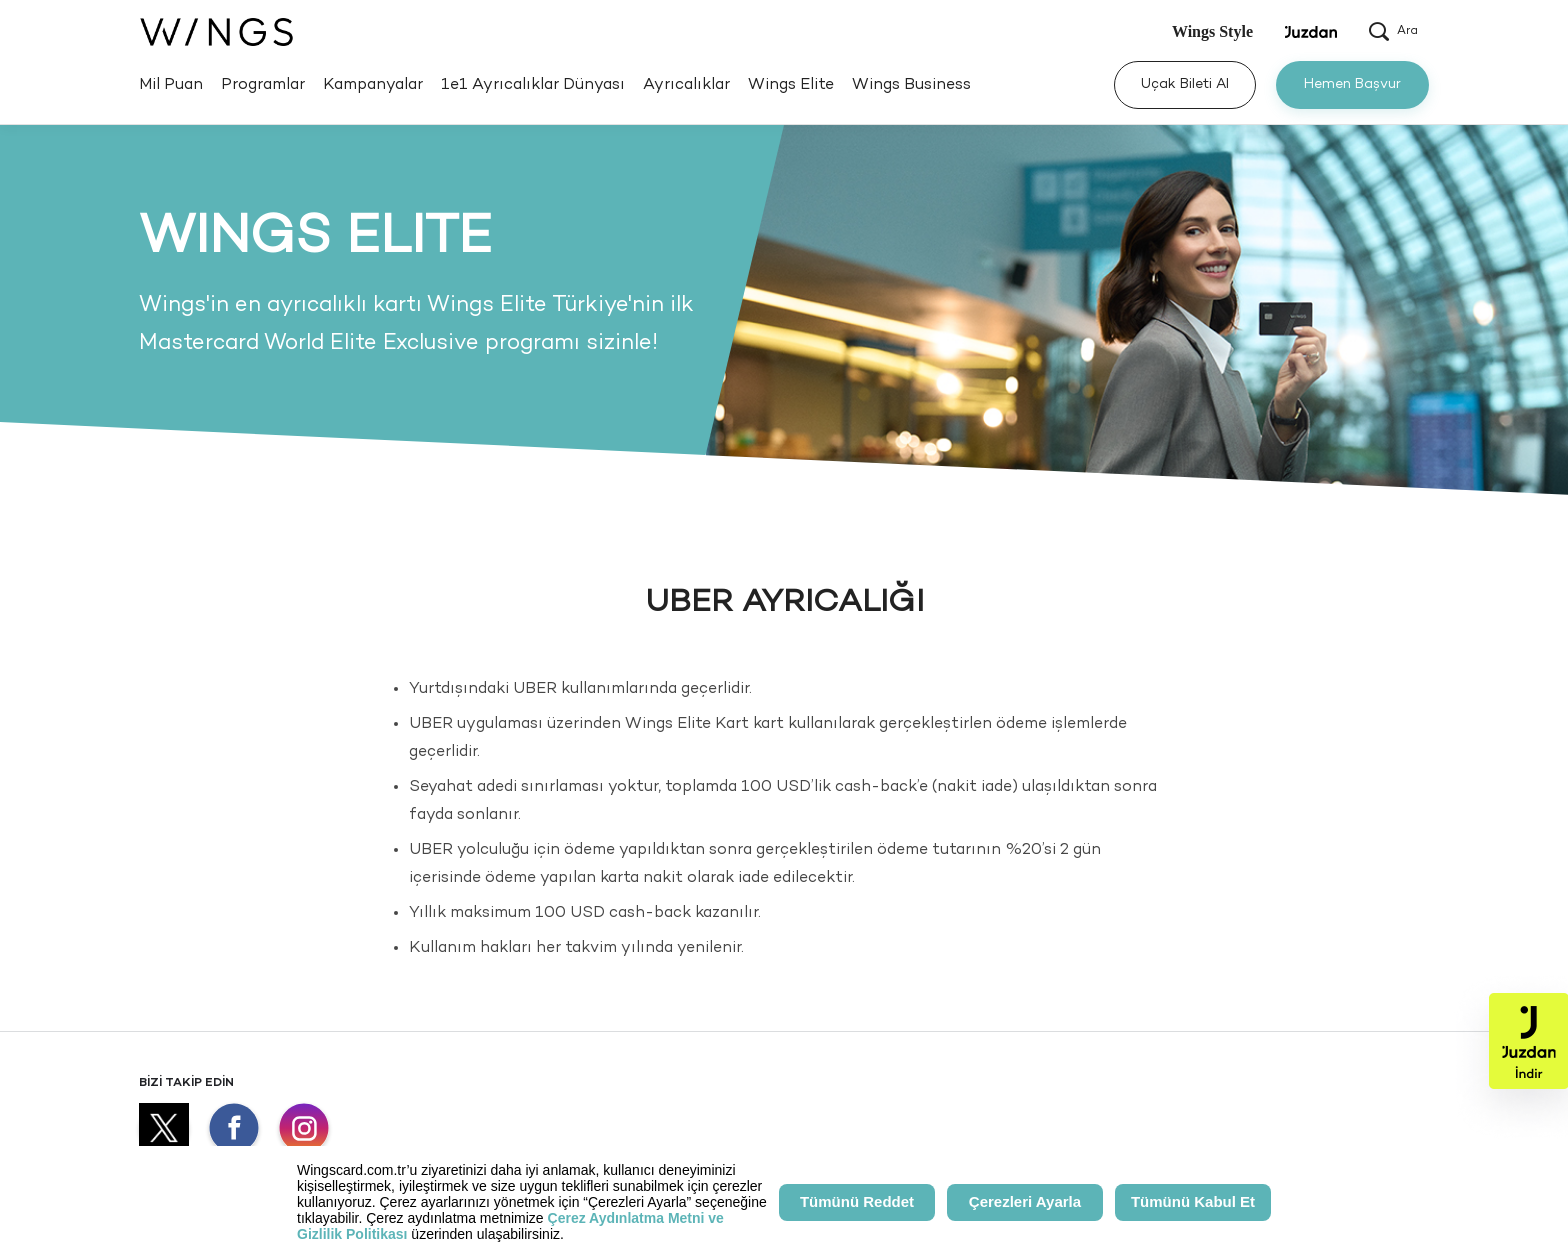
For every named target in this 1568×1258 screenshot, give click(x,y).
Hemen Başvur (1352, 84)
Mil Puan (171, 85)
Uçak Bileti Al (1185, 84)
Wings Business (911, 85)
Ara (1393, 32)
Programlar (263, 85)
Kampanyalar (373, 85)
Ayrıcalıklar (686, 85)
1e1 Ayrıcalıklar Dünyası (533, 85)
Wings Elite (791, 85)
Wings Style (1212, 31)
